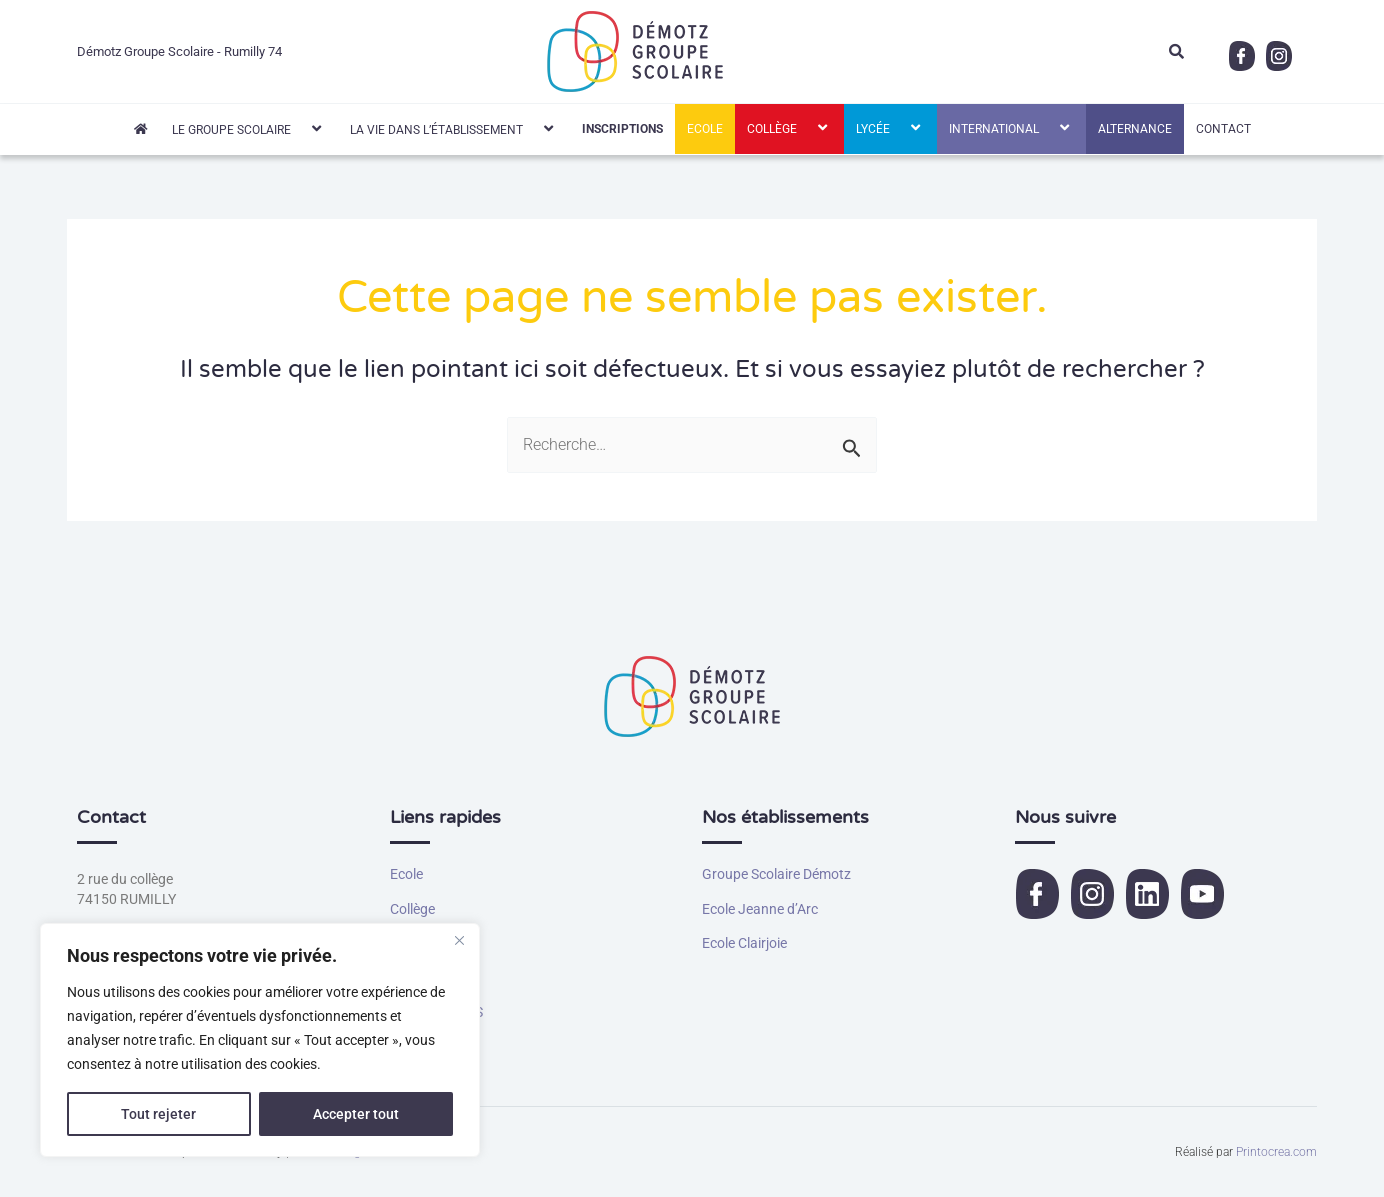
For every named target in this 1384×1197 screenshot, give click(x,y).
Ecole (705, 129)
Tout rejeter (158, 1114)
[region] (260, 1040)
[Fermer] (459, 940)
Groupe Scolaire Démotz (776, 874)
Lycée (890, 128)
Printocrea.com (1276, 1152)
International (1011, 128)
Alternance (1135, 129)
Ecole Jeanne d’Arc (760, 909)
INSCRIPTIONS (622, 129)
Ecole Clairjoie (744, 943)
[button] (299, 129)
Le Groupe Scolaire (249, 129)
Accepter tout (356, 1114)
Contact (1223, 129)
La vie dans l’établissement (454, 129)
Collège (789, 128)
